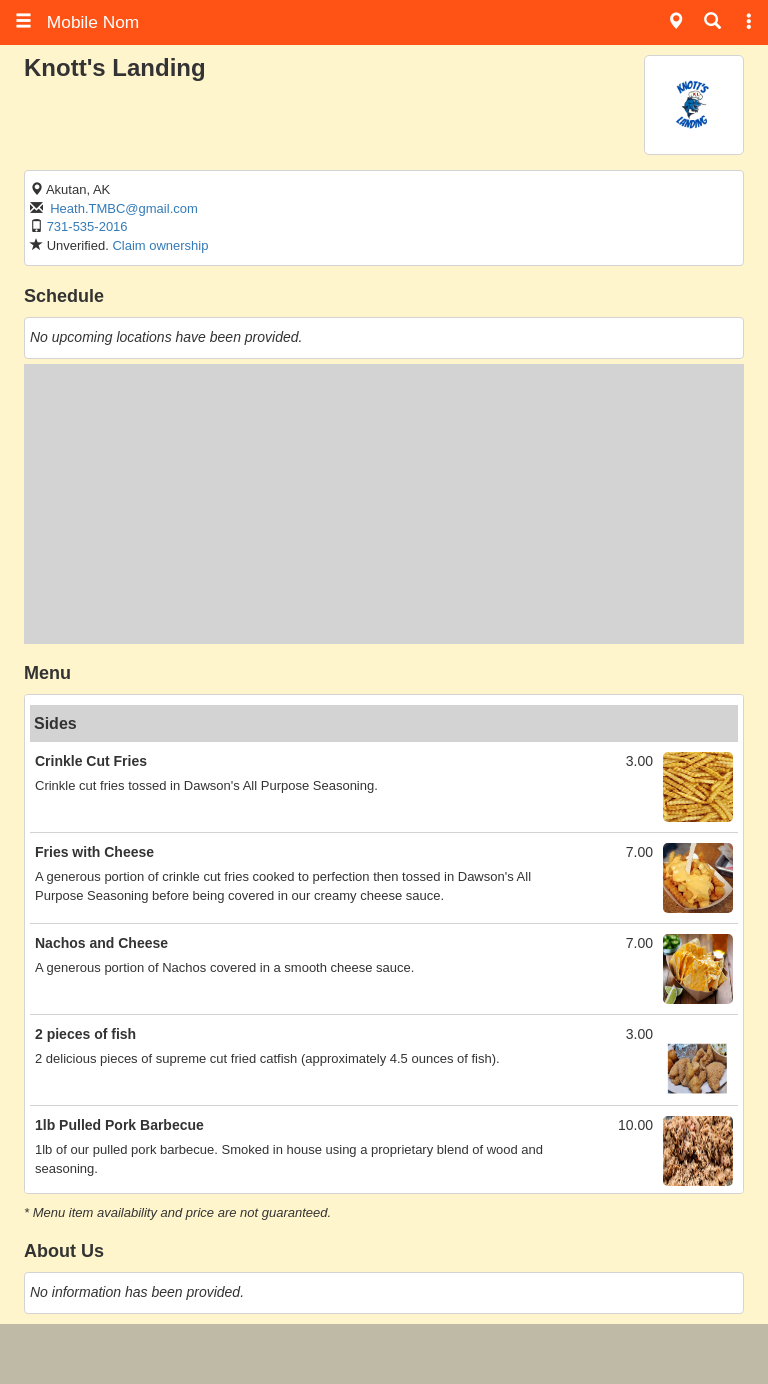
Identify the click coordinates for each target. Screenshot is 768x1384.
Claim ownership (160, 245)
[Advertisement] (384, 504)
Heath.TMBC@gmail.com (124, 208)
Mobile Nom (77, 22)
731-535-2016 (87, 226)
